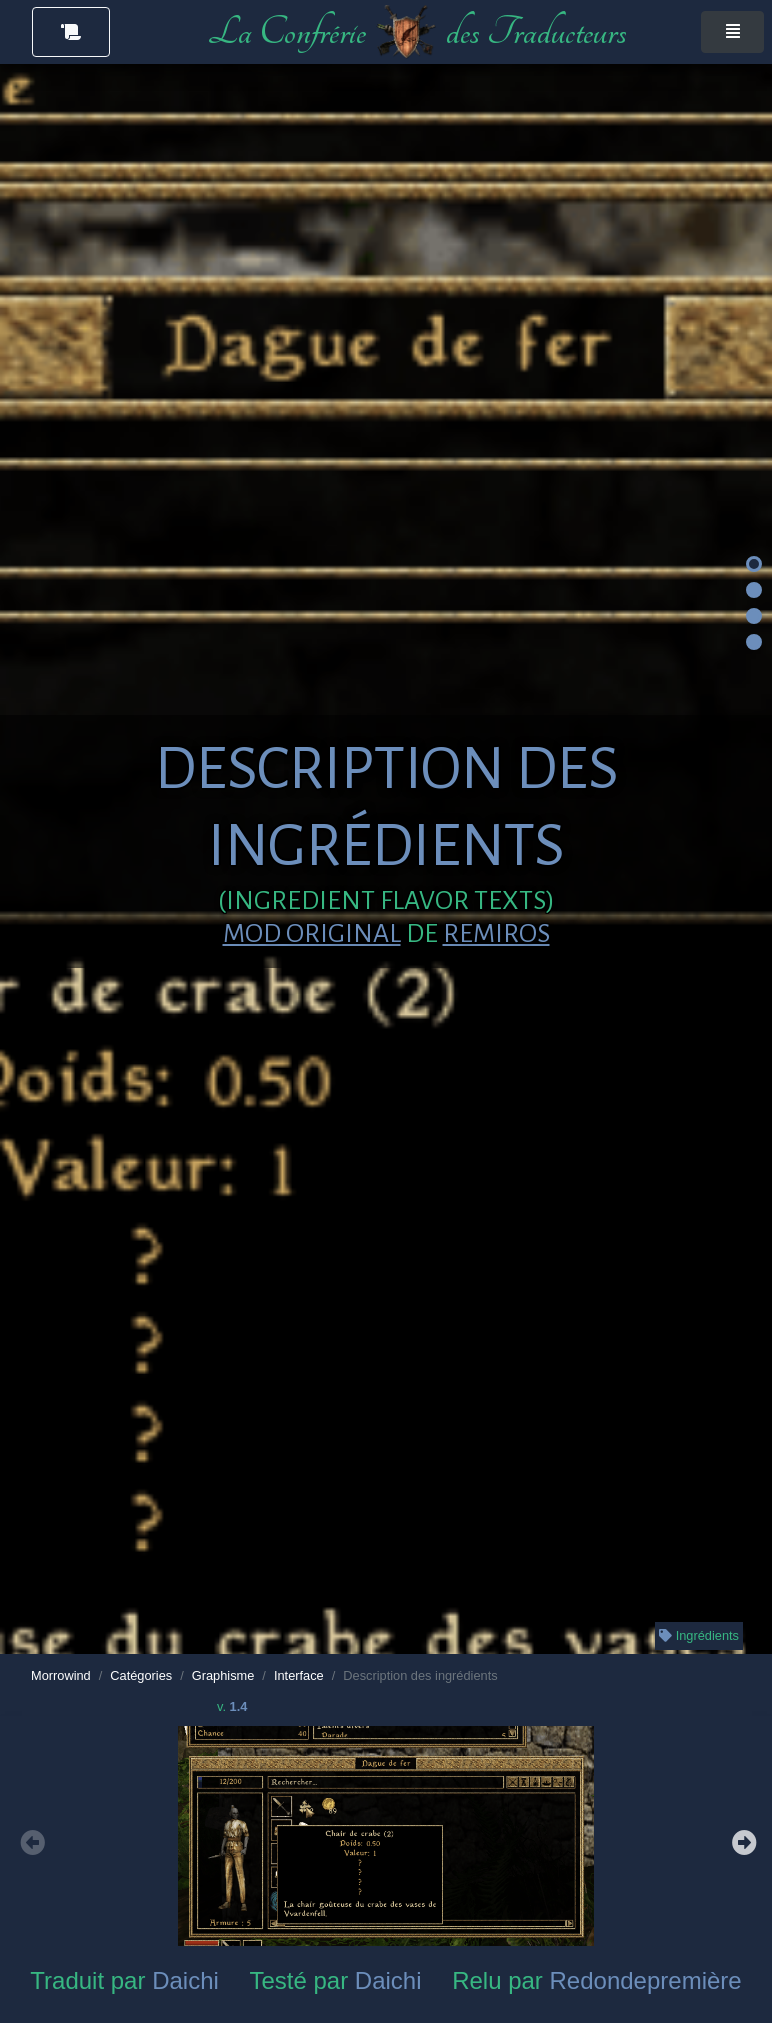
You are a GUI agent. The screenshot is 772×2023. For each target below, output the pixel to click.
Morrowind (61, 1675)
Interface (299, 1675)
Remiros (496, 934)
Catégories (141, 1675)
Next (742, 1840)
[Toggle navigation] (732, 32)
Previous (30, 1840)
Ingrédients (699, 1635)
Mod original (312, 934)
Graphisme (223, 1675)
